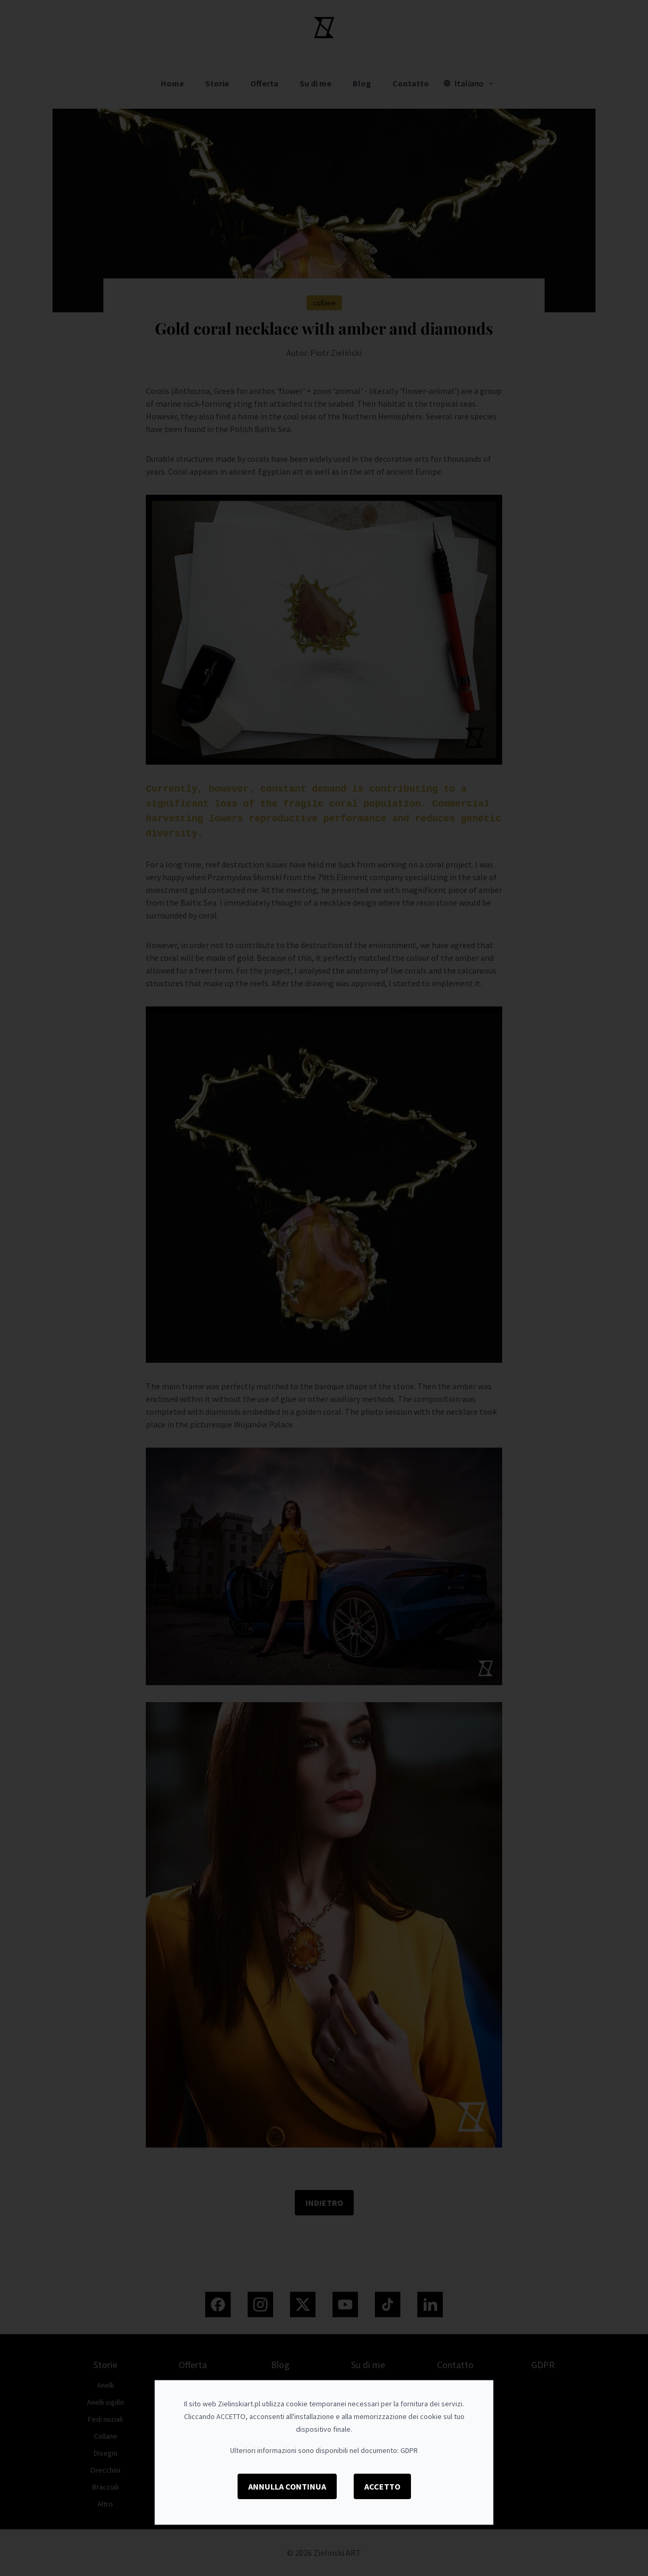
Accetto (382, 2486)
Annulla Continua (287, 2486)
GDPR (409, 2450)
